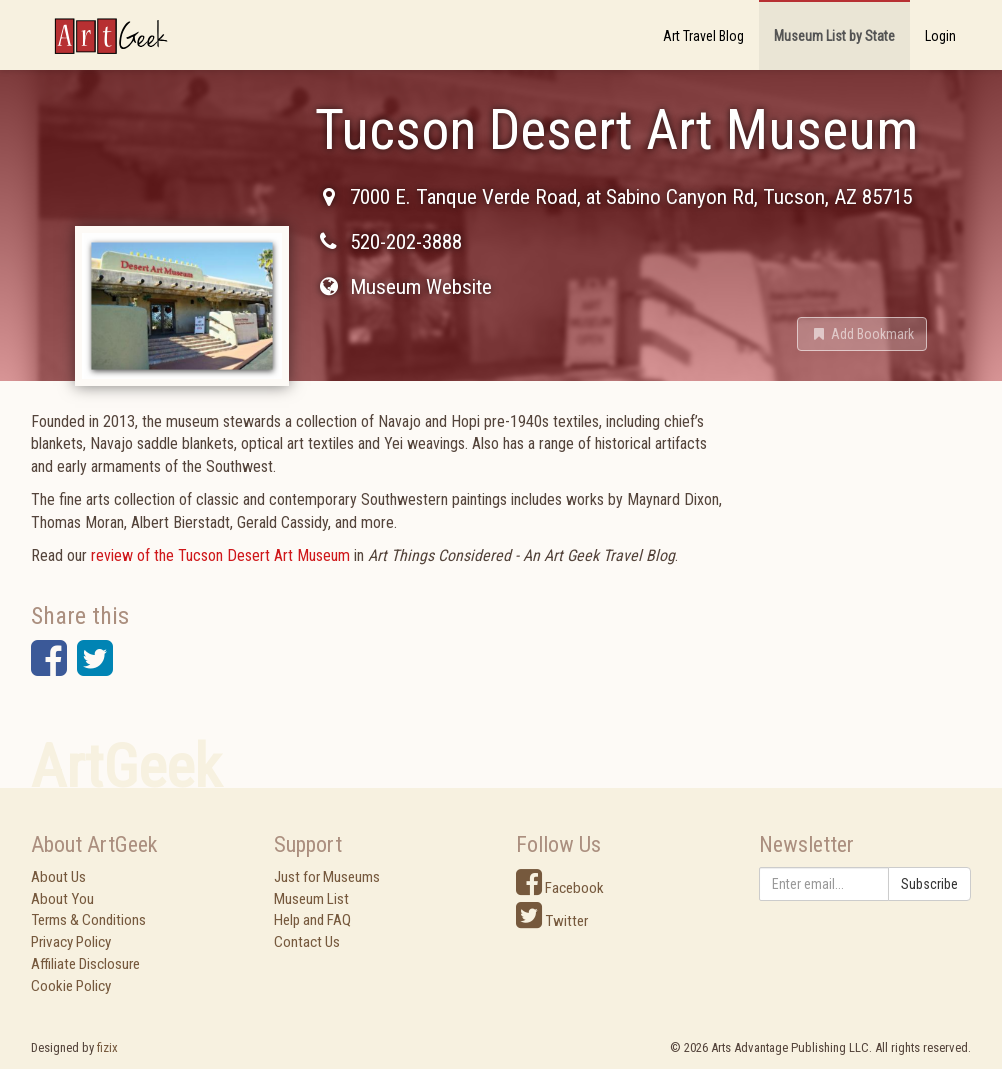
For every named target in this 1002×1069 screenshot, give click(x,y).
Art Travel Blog (703, 36)
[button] (862, 334)
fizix (107, 1047)
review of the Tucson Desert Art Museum (220, 555)
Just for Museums (327, 877)
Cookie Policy (71, 986)
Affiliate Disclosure (85, 964)
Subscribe (929, 884)
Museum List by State (834, 36)
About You (62, 899)
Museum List (311, 899)
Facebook (560, 888)
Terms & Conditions (88, 920)
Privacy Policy (71, 942)
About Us (58, 877)
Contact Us (307, 942)
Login (940, 36)
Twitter (552, 921)
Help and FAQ (312, 920)
